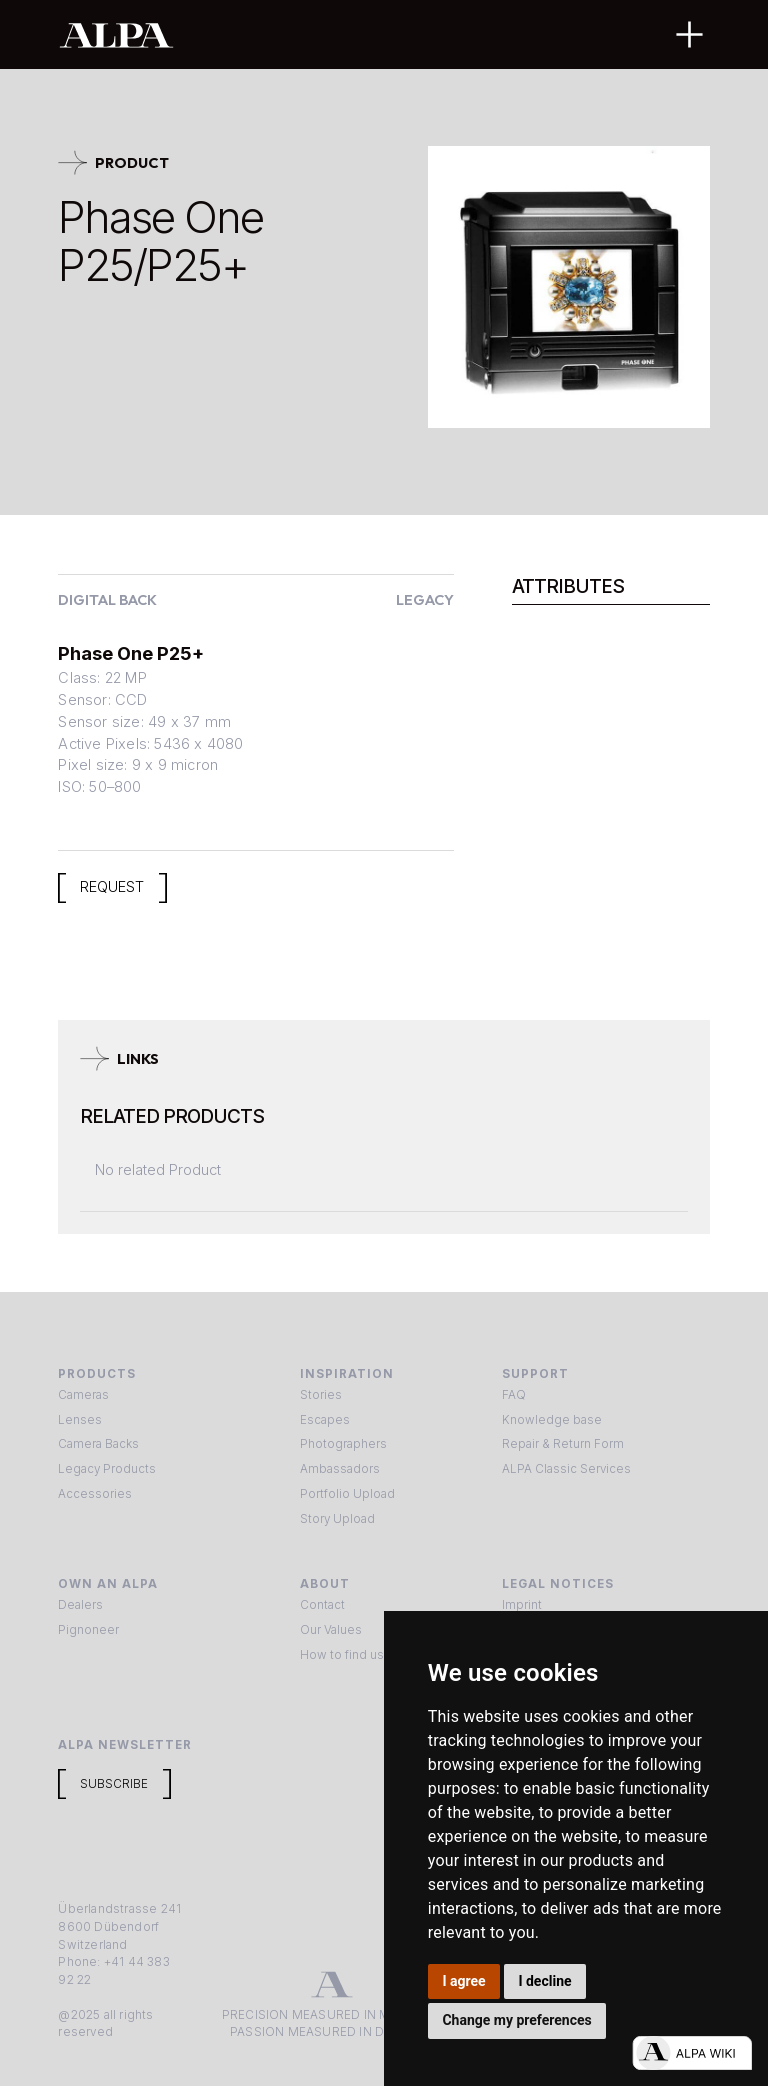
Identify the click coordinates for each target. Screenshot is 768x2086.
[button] (689, 34)
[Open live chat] (692, 2053)
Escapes (325, 1420)
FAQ (514, 1395)
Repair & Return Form (563, 1444)
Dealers (80, 1605)
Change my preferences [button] (516, 2020)
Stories (321, 1395)
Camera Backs (98, 1444)
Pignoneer (88, 1630)
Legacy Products (107, 1469)
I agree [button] (463, 1981)
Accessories (95, 1494)
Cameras (83, 1395)
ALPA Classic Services (566, 1469)
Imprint (522, 1605)
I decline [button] (544, 1981)
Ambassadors (340, 1469)
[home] (319, 34)
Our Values (331, 1630)
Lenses (80, 1420)
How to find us (342, 1655)
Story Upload (337, 1519)
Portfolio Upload (347, 1494)
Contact (322, 1605)
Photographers (343, 1444)
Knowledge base (552, 1420)
